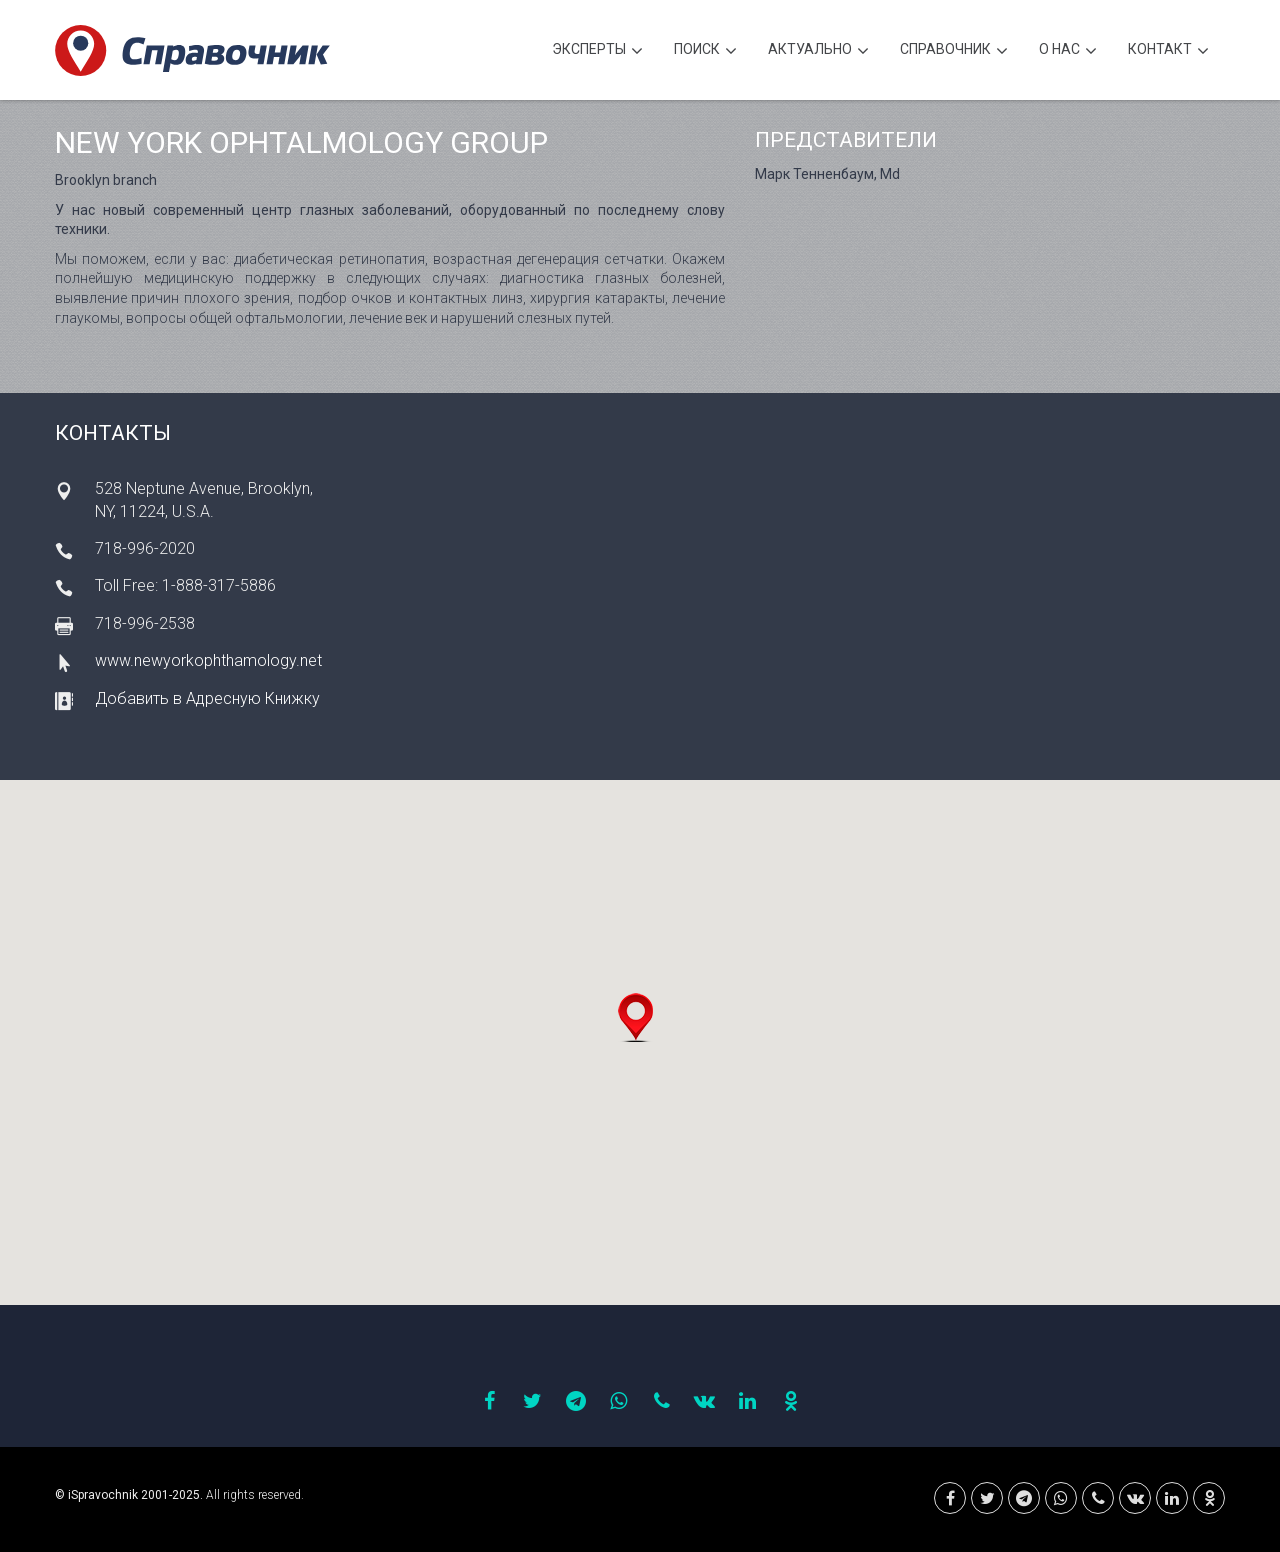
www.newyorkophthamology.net (208, 660)
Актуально (818, 51)
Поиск (705, 51)
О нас (1068, 51)
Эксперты (597, 51)
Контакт (1168, 51)
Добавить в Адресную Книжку (207, 698)
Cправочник (954, 51)
